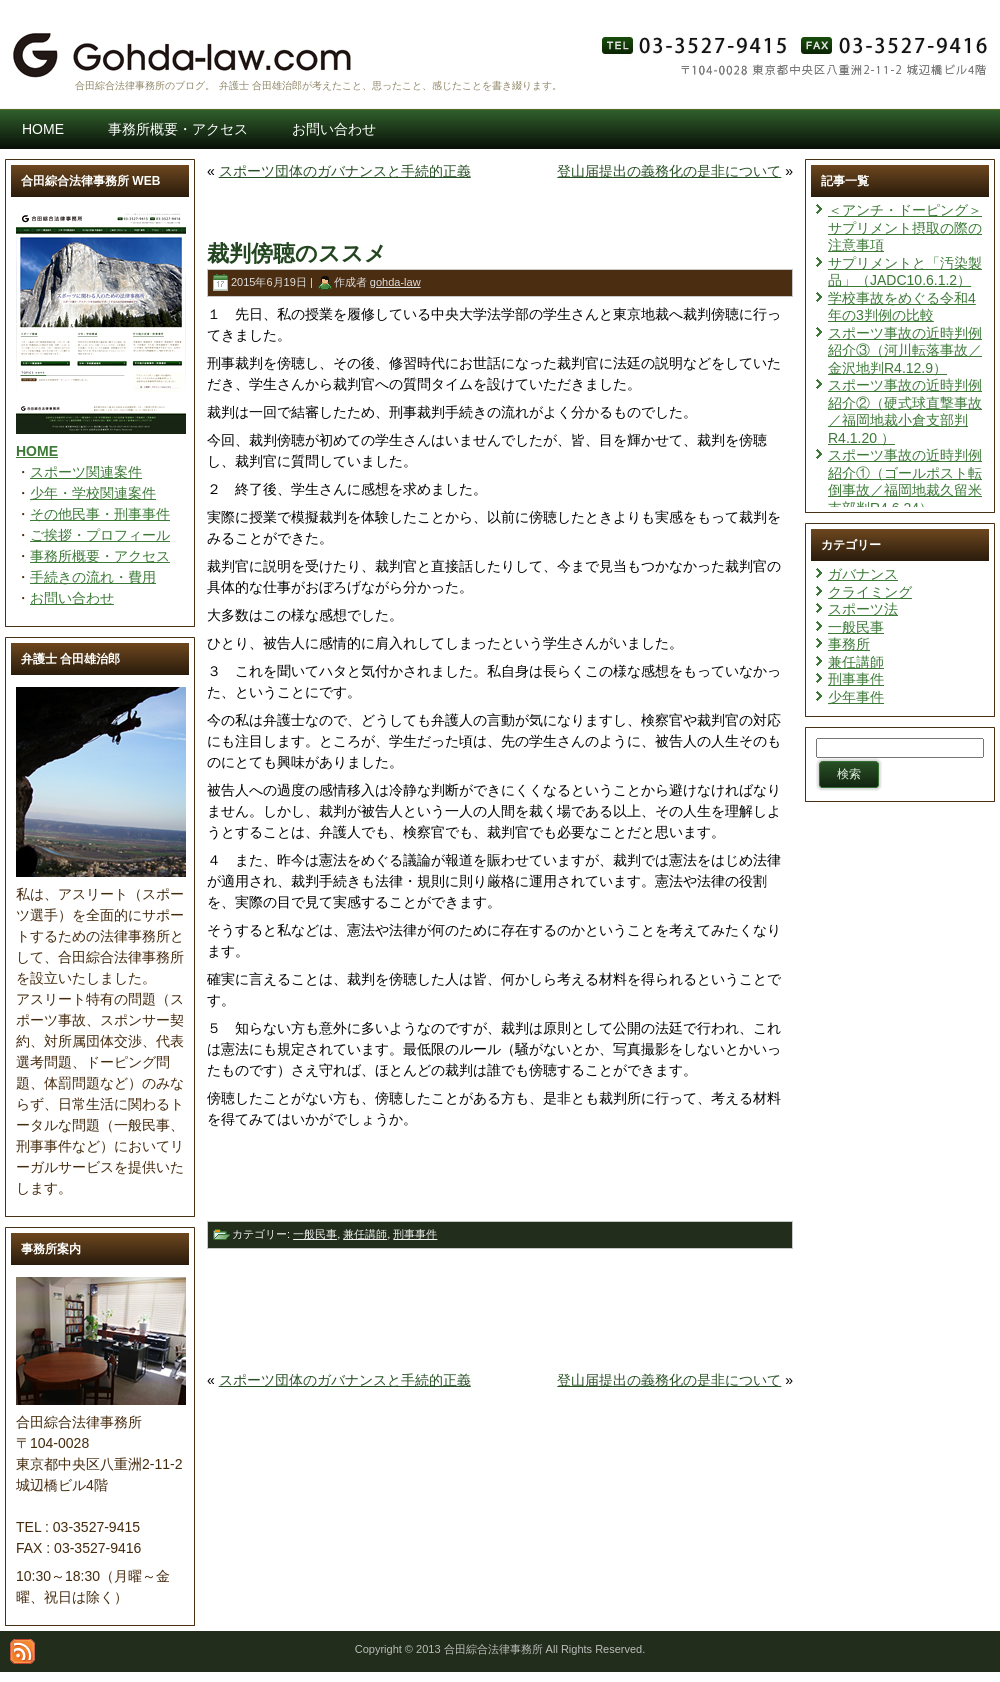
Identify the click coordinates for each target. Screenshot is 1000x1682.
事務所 (849, 644)
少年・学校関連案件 (93, 493)
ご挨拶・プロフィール (100, 535)
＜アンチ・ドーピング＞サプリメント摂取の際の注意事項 (905, 227)
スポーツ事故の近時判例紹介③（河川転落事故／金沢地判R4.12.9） (905, 350)
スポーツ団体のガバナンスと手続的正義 (345, 171)
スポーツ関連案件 (86, 472)
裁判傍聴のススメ (297, 253)
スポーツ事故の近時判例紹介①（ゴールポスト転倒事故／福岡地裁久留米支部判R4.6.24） (905, 481)
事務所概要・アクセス (100, 556)
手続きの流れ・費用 (93, 577)
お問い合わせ (72, 598)
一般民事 (315, 1234)
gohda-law (395, 282)
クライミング (870, 592)
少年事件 (856, 697)
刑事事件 (415, 1234)
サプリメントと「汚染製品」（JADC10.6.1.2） (905, 272)
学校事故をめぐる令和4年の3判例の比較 (902, 307)
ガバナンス (863, 574)
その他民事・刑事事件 (100, 514)
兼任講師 (365, 1234)
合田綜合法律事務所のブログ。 (145, 85)
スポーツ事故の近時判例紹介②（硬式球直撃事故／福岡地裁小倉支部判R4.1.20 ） (905, 411)
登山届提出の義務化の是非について (669, 171)
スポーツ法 (863, 609)
